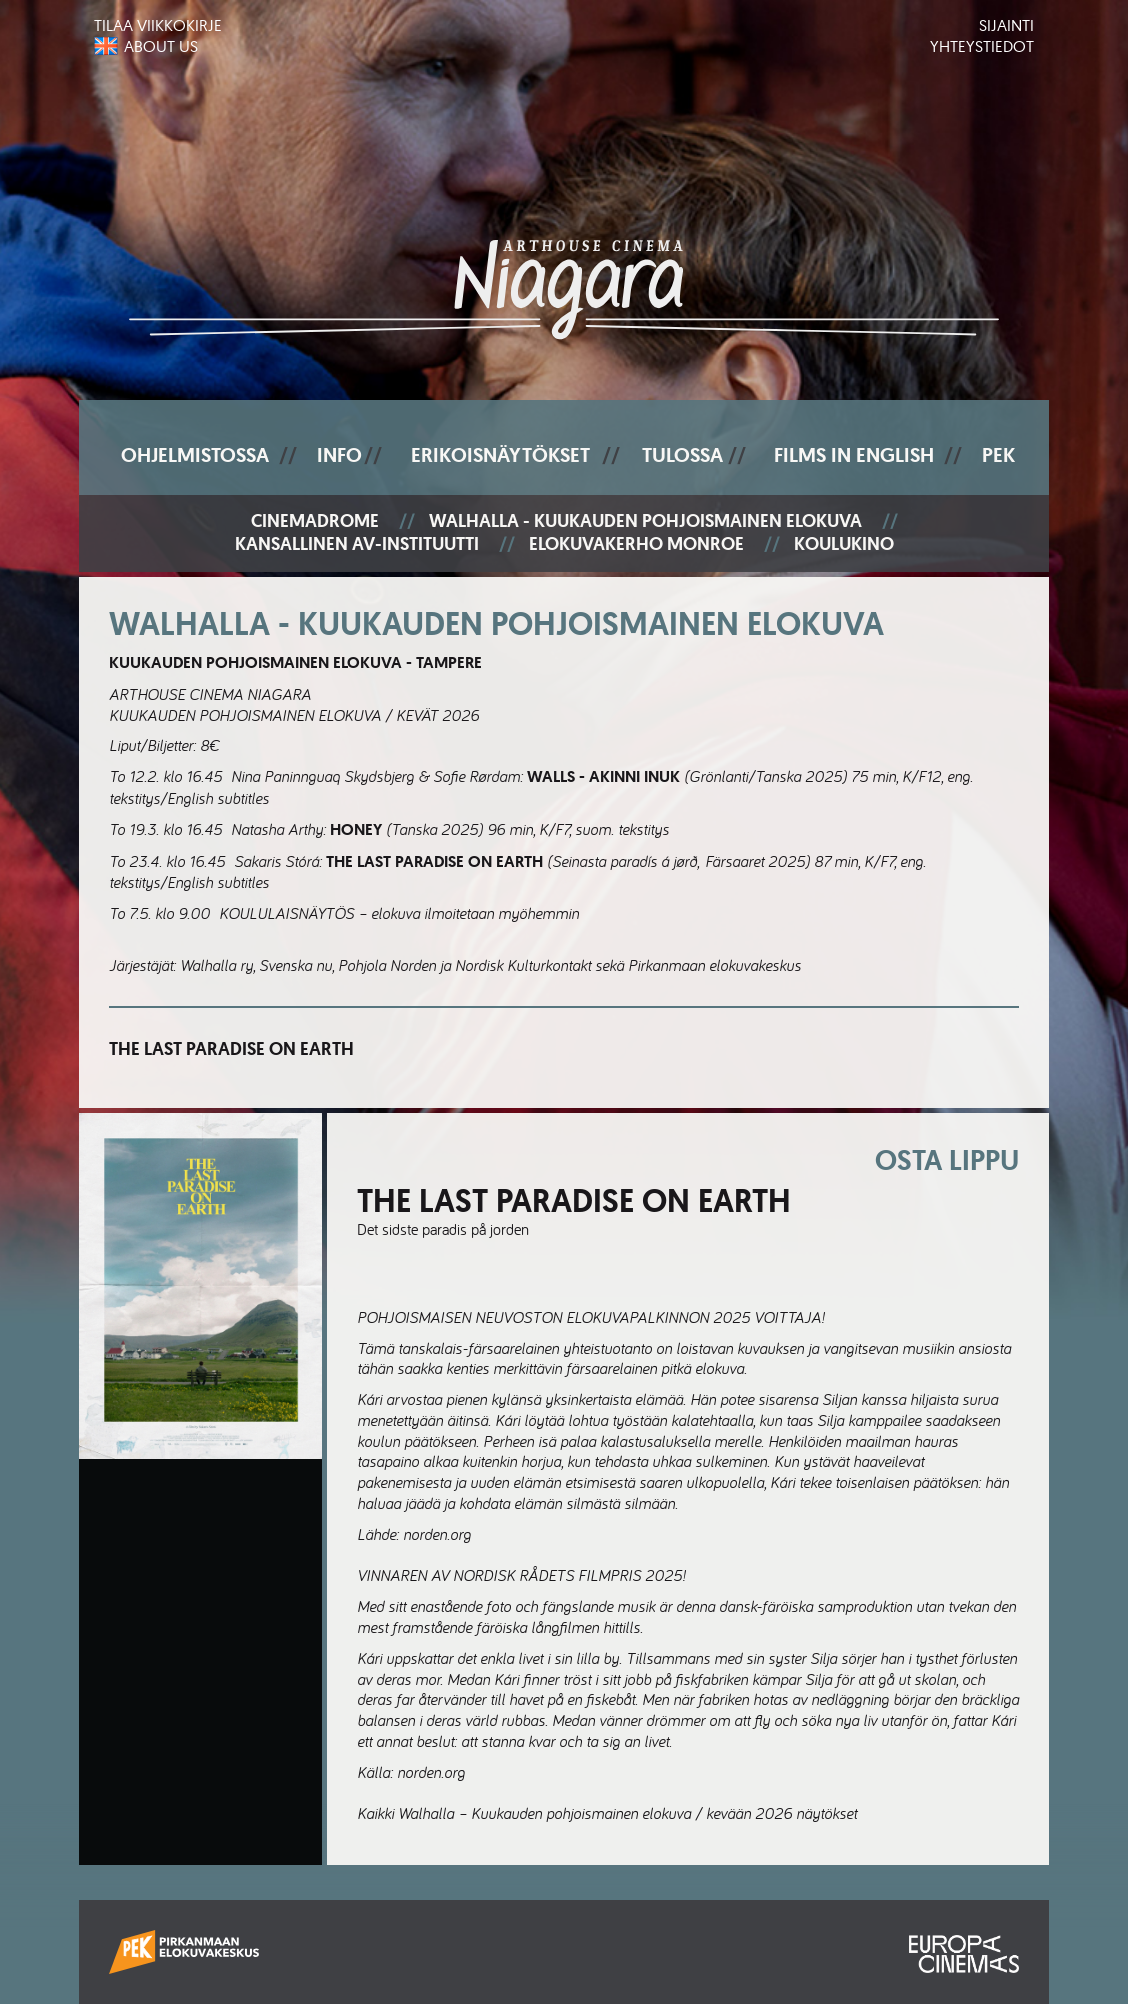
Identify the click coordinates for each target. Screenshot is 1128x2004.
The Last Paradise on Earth (231, 1049)
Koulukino (844, 544)
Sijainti (1006, 25)
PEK (998, 455)
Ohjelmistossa (195, 455)
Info (339, 455)
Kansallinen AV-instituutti (357, 544)
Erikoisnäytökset (500, 455)
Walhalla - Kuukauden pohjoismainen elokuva (645, 521)
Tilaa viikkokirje (158, 25)
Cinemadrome (315, 521)
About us (161, 46)
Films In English (854, 455)
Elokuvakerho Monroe (636, 544)
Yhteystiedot (982, 46)
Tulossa (682, 455)
